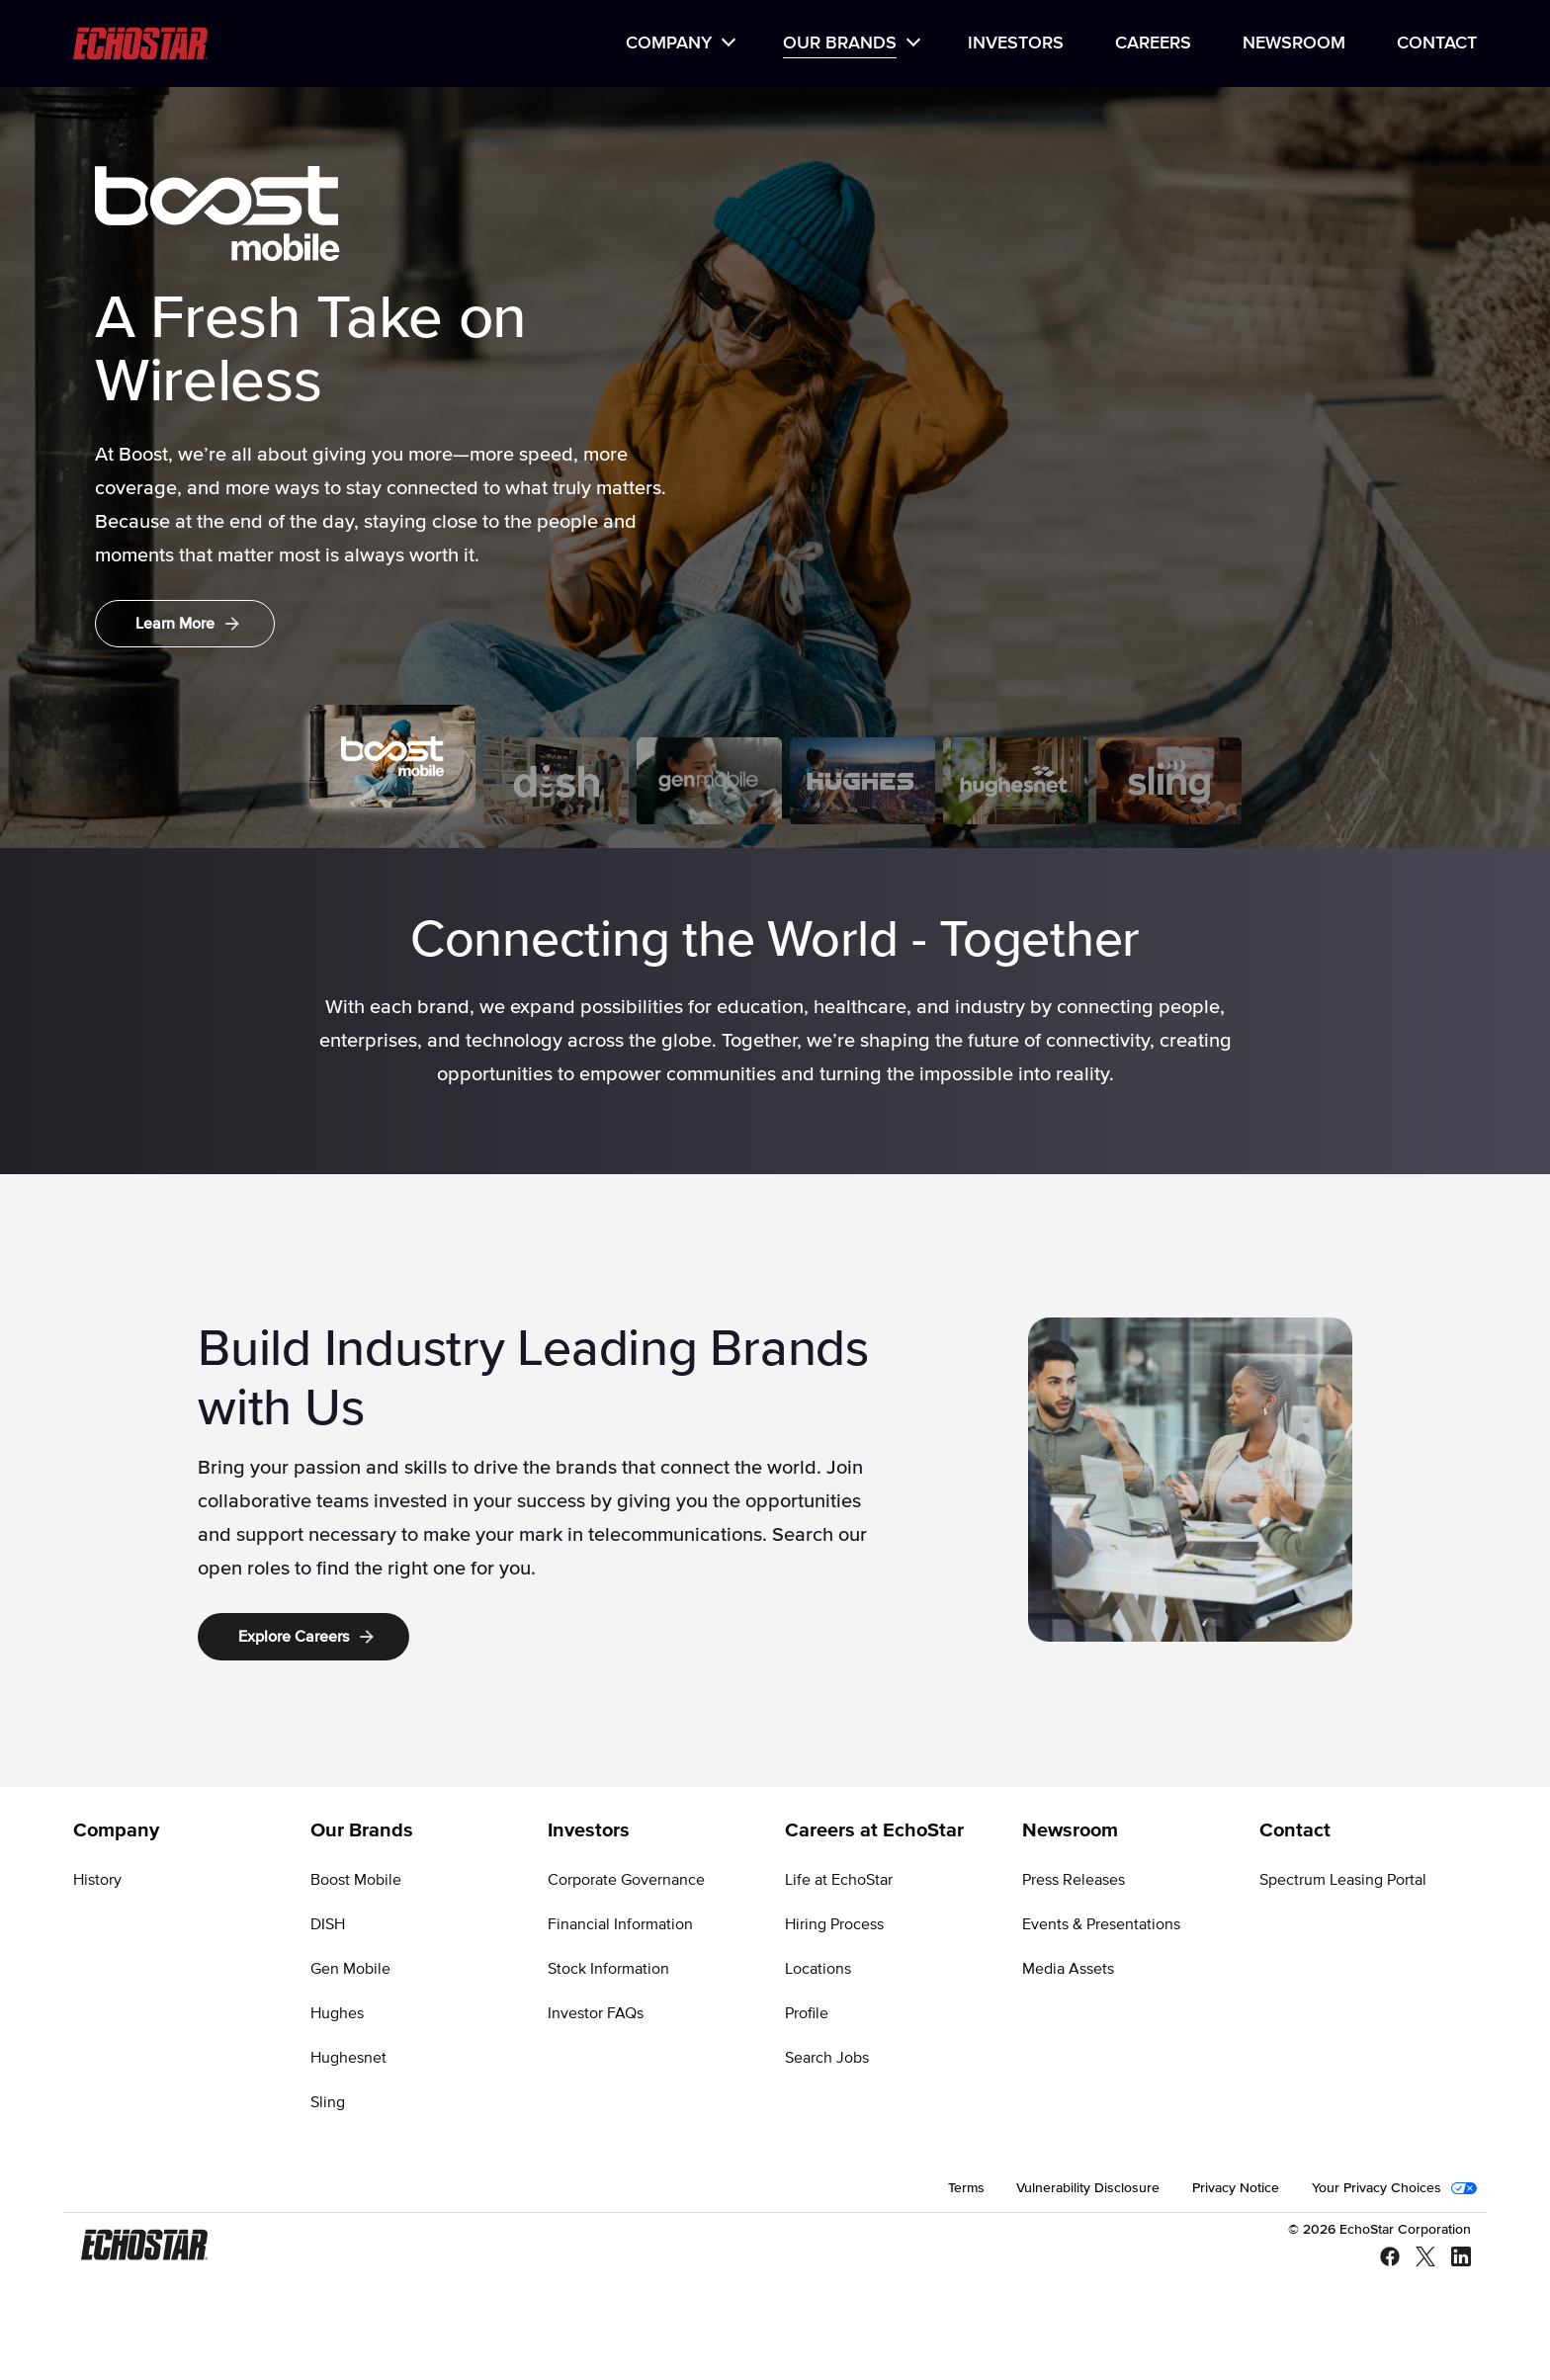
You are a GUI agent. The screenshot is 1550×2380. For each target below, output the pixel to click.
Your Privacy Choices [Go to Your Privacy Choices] (1376, 2188)
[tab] (392, 756)
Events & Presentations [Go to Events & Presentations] (1101, 1924)
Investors (1016, 43)
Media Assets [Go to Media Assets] (1068, 1969)
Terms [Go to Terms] (966, 2188)
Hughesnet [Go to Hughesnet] (348, 2058)
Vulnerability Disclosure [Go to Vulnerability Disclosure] (1088, 2188)
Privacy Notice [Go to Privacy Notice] (1235, 2188)
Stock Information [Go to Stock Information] (608, 1969)
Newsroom (1294, 43)
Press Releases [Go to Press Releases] (1073, 1880)
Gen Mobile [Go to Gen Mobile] (350, 1969)
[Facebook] (1382, 2258)
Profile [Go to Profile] (806, 2013)
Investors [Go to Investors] (589, 1830)
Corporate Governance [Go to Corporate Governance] (626, 1880)
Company (669, 43)
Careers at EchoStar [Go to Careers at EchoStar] (874, 1830)
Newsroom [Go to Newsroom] (1070, 1830)
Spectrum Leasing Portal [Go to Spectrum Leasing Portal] (1342, 1880)
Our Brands (840, 43)
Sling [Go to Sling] (327, 2102)
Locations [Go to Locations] (818, 1969)
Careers (1153, 43)
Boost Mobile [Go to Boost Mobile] (355, 1880)
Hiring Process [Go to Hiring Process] (834, 1924)
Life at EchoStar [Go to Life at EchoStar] (839, 1880)
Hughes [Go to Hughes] (337, 2013)
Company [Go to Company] (116, 1830)
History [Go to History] (97, 1880)
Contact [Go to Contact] (1295, 1830)
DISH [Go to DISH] (327, 1924)
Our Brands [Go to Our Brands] (361, 1830)
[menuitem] (678, 44)
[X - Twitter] (1417, 2258)
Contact (1437, 43)
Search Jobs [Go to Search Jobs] (827, 2058)
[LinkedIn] (1453, 2258)
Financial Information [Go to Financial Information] (620, 1924)
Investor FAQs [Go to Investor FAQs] (596, 2013)
